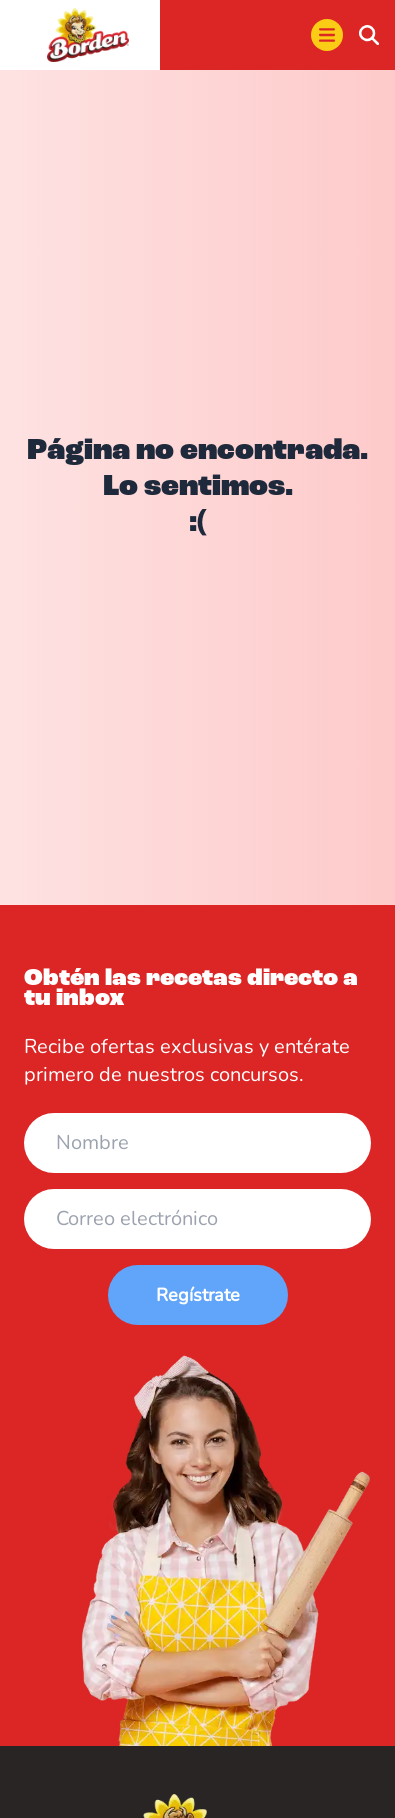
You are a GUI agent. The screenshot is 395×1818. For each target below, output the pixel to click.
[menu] (327, 35)
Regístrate (198, 1295)
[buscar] (369, 35)
